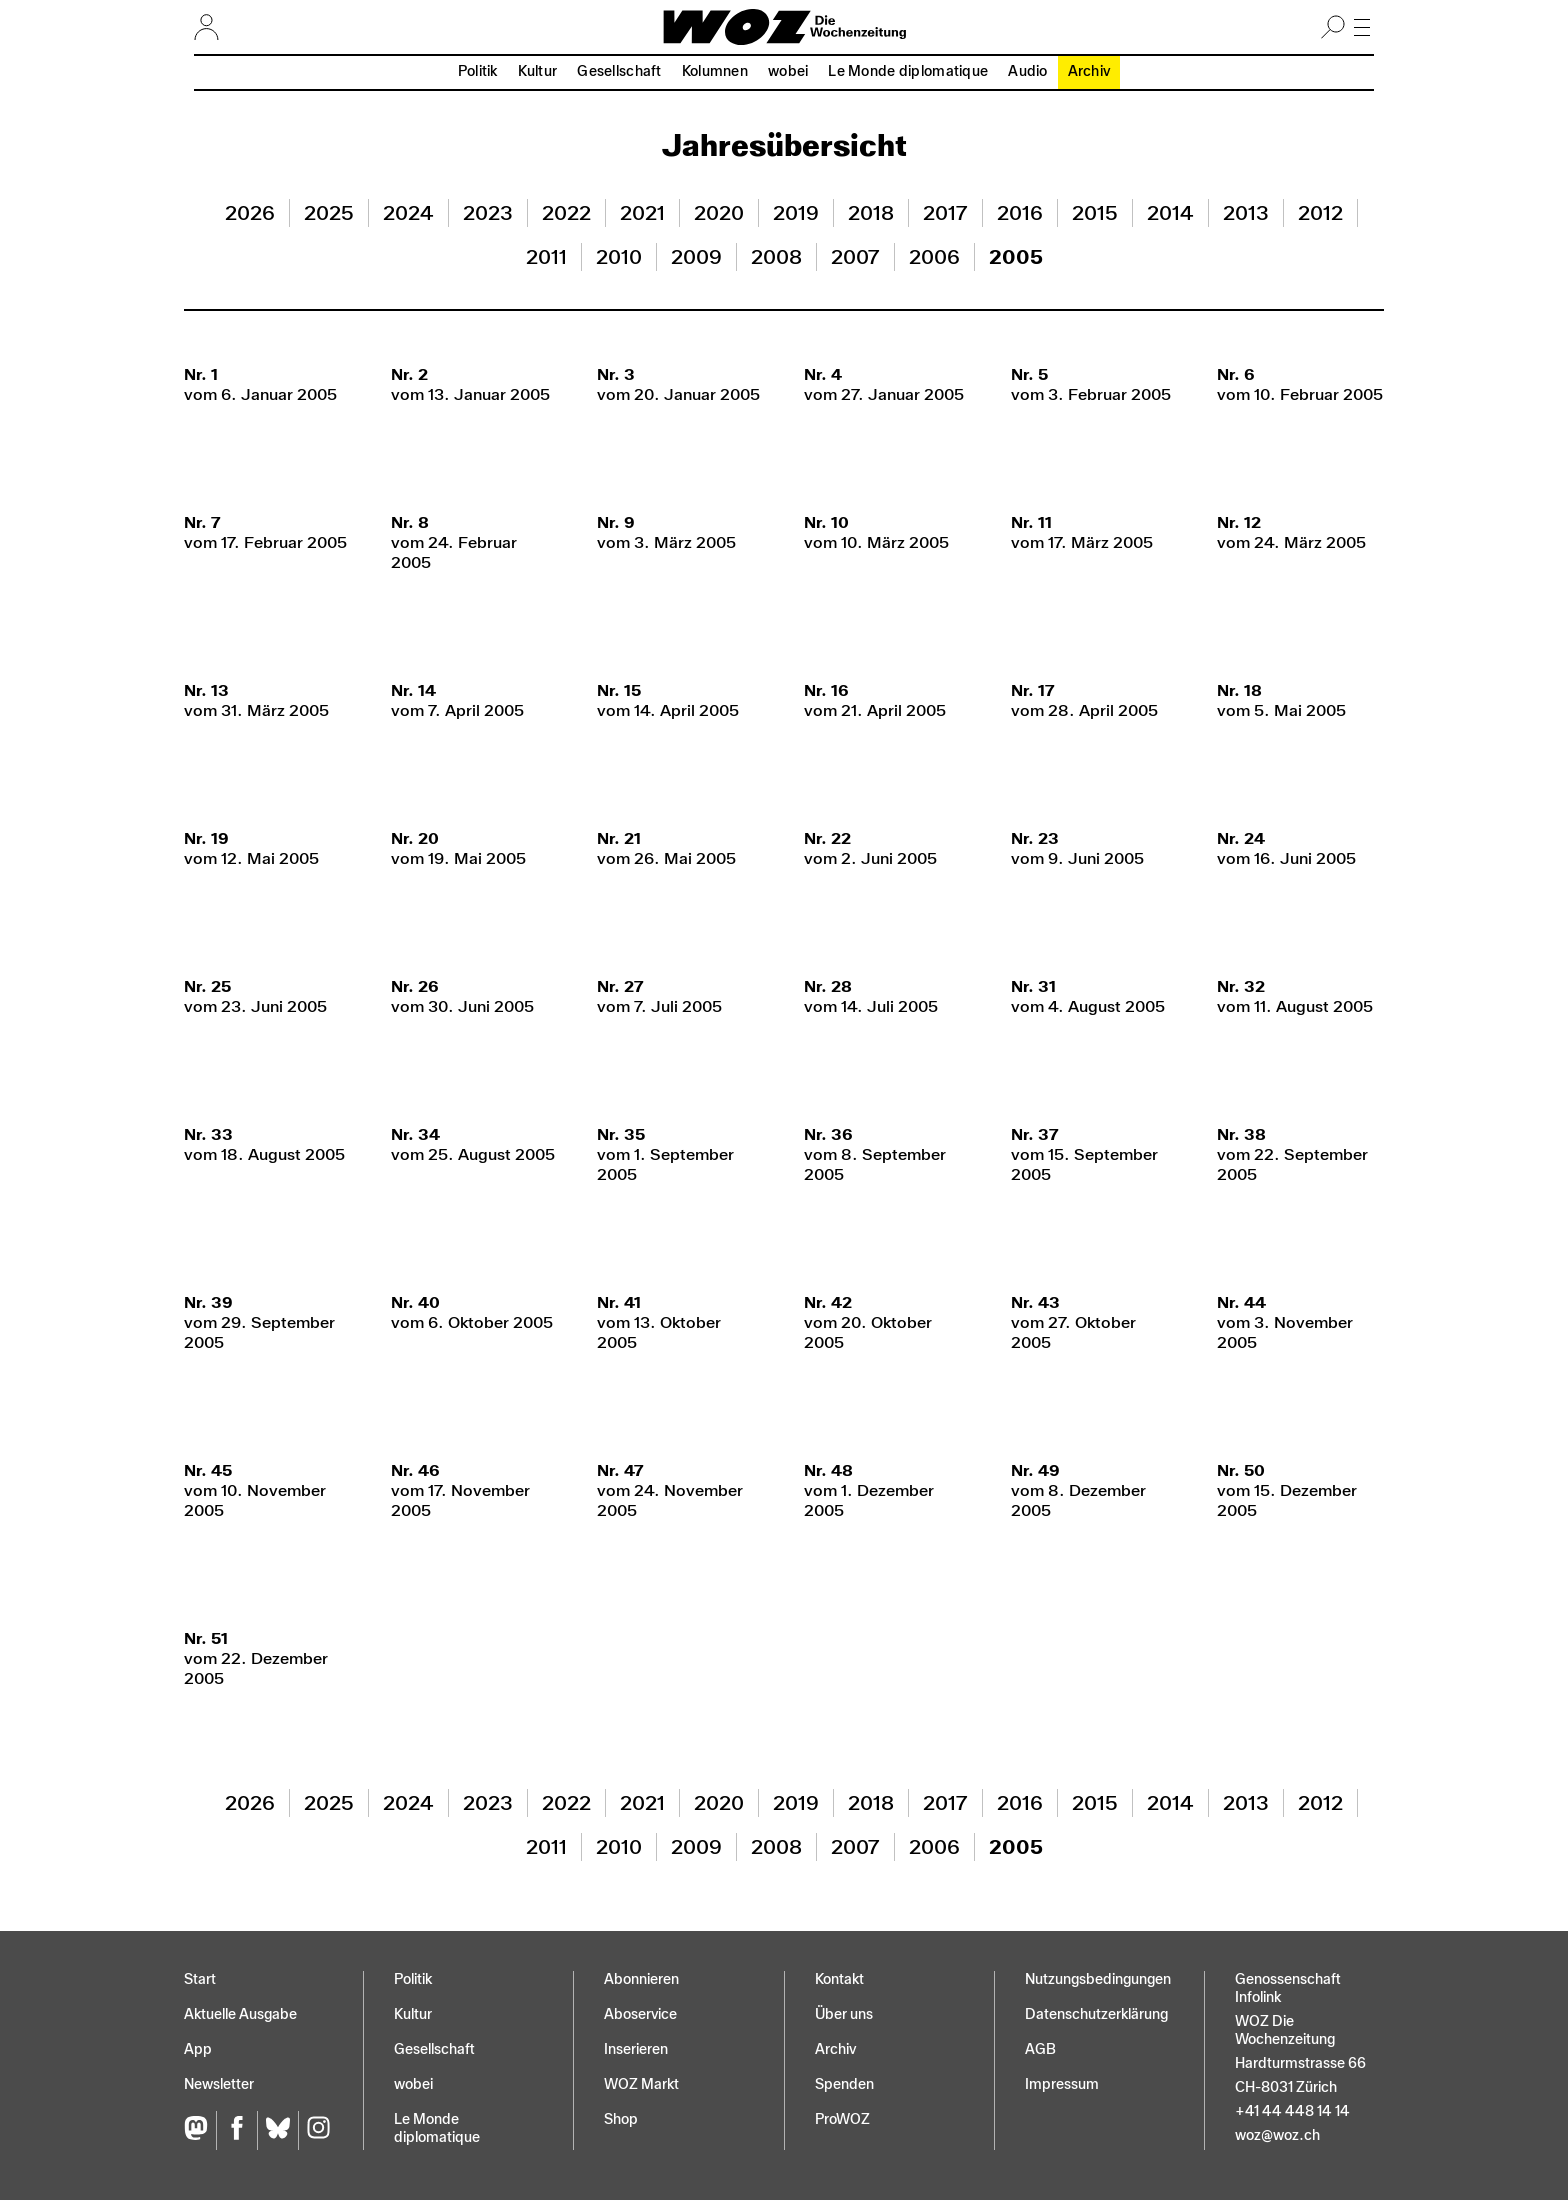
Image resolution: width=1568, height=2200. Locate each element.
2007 (855, 257)
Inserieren (636, 2049)
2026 (250, 213)
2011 (546, 257)
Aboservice (640, 2014)
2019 (796, 213)
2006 (934, 257)
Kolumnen (715, 71)
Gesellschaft (619, 71)
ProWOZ (842, 2119)
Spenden (844, 2084)
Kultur (538, 71)
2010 (619, 257)
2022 (566, 213)
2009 (696, 257)
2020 (719, 213)
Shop (621, 2119)
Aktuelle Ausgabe (240, 2014)
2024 (408, 213)
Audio (1027, 71)
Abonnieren (641, 1979)
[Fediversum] (200, 2130)
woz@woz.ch (1277, 2135)
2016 (1020, 213)
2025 (329, 213)
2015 (1095, 213)
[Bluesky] (277, 2130)
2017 (945, 213)
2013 (1246, 213)
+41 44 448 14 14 (1292, 2111)
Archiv (1089, 71)
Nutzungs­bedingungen (1098, 1979)
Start (200, 1979)
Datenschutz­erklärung (1096, 2014)
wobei (788, 71)
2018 (871, 213)
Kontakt (839, 1979)
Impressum (1062, 2084)
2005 (1016, 257)
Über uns (844, 2014)
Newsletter (219, 2084)
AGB (1040, 2049)
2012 (1320, 213)
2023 (488, 213)
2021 (642, 213)
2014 (1170, 213)
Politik (478, 71)
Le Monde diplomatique (908, 71)
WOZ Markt (641, 2084)
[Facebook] (236, 2130)
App (198, 2049)
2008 (776, 257)
